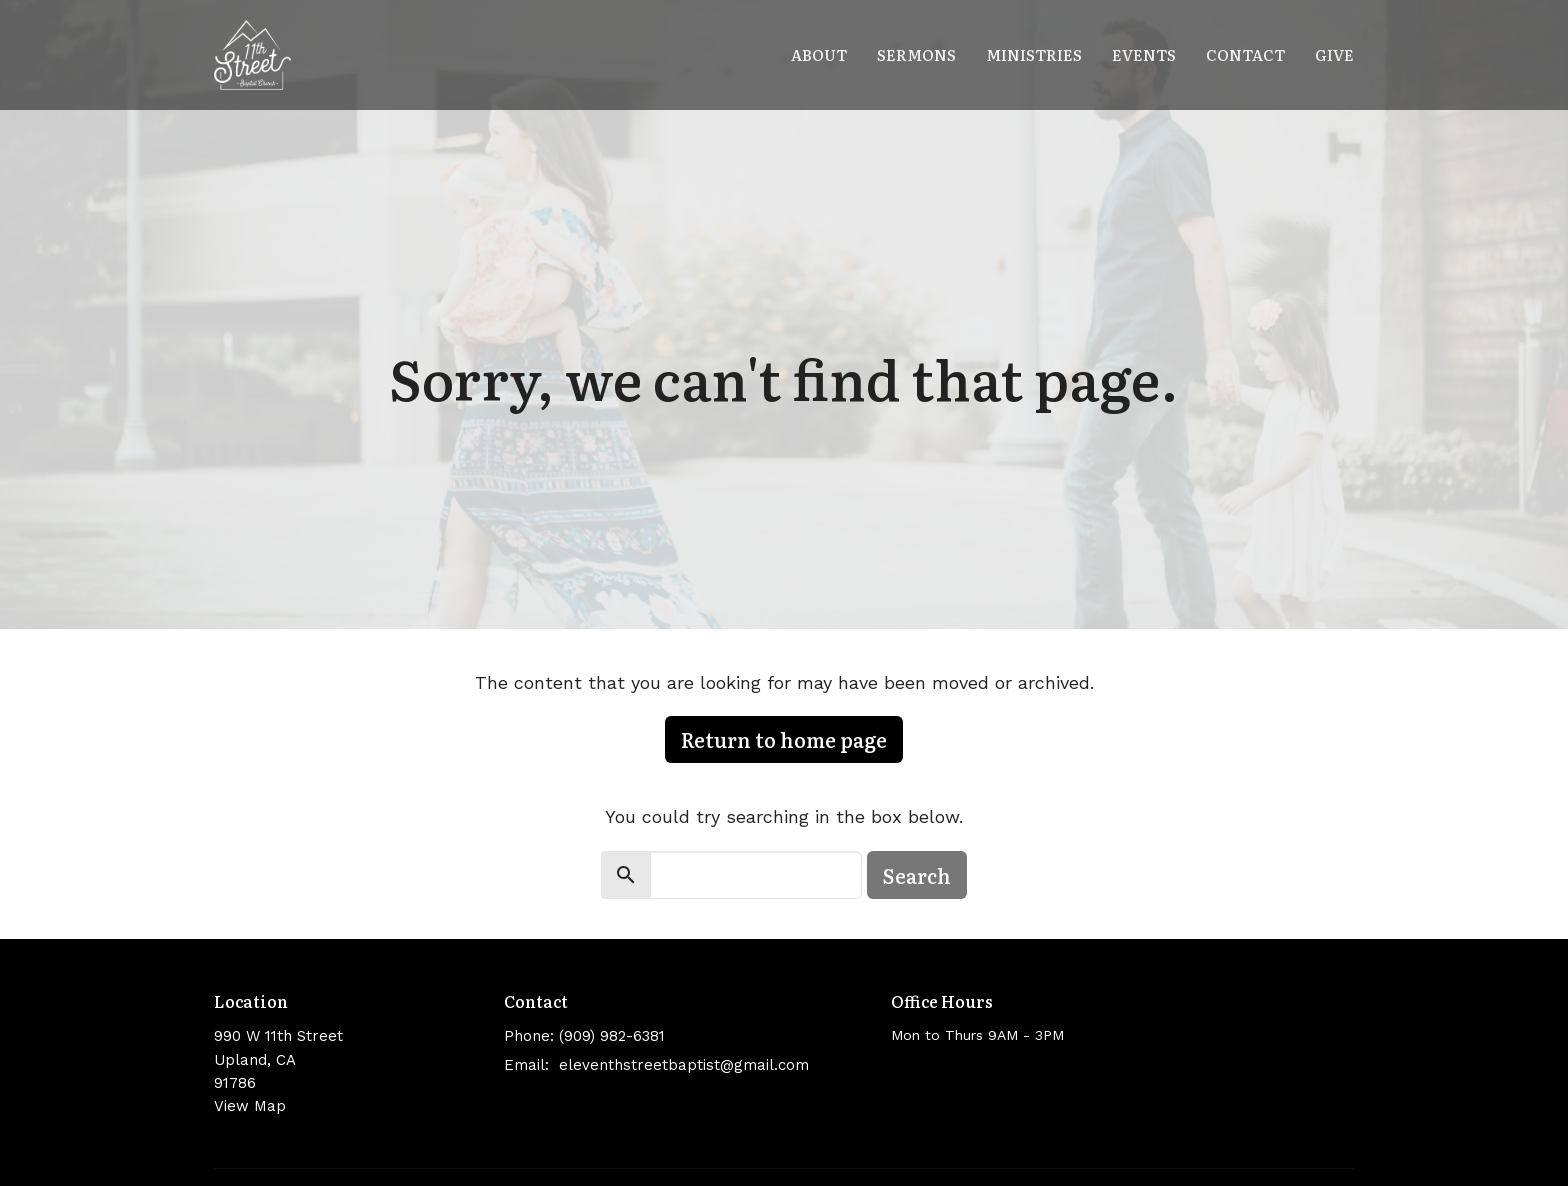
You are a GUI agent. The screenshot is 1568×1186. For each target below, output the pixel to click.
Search (917, 875)
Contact (1245, 54)
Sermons (916, 54)
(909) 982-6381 (612, 1036)
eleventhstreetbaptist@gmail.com (684, 1065)
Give (1334, 54)
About (819, 54)
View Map (250, 1106)
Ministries (1034, 54)
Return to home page (784, 739)
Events (1144, 54)
